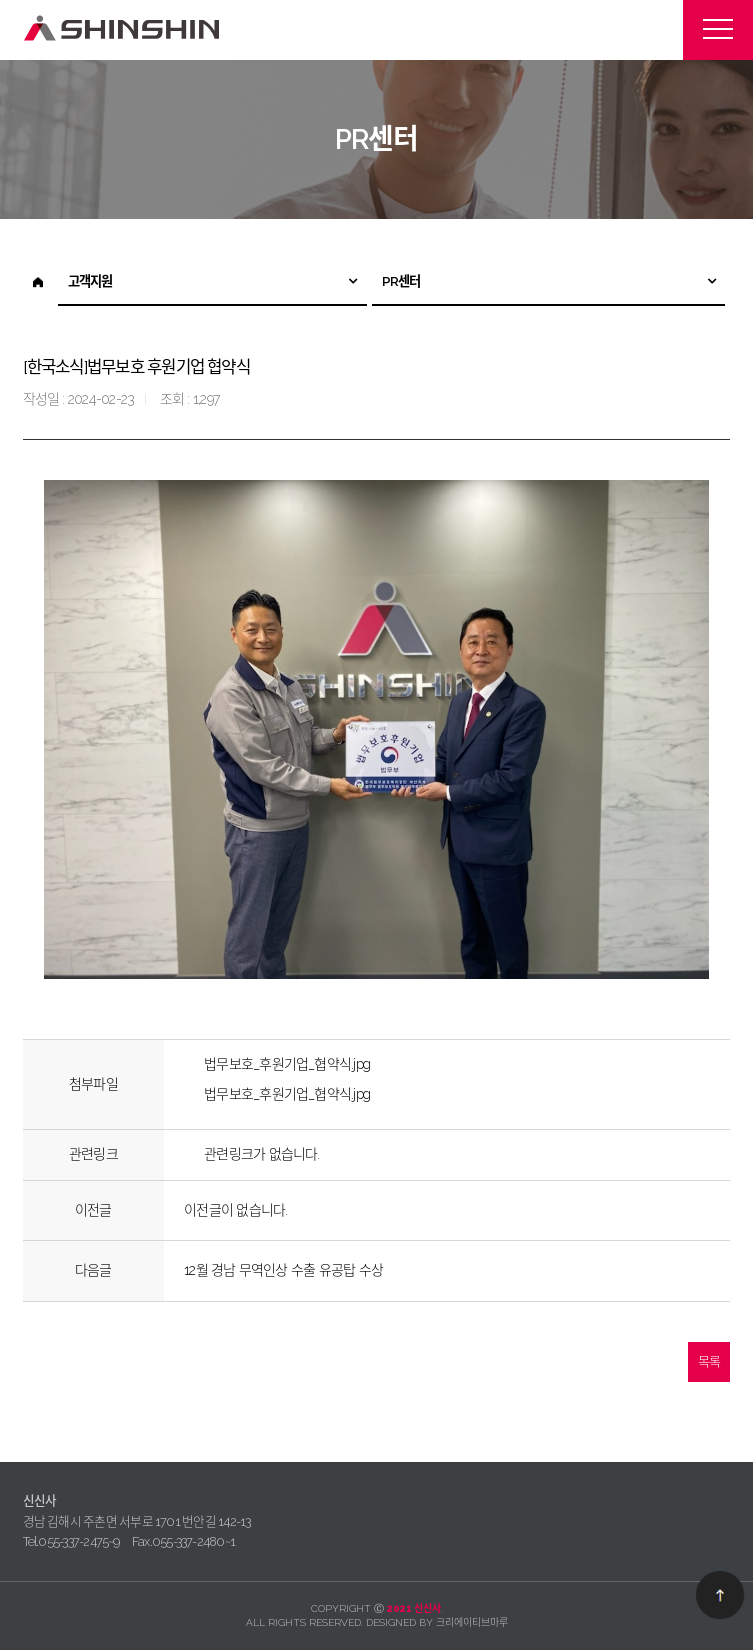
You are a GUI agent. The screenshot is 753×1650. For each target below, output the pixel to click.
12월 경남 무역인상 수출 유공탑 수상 (283, 1270)
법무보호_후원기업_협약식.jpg (287, 1064)
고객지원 (90, 281)
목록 (709, 1361)
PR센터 (401, 281)
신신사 (123, 28)
